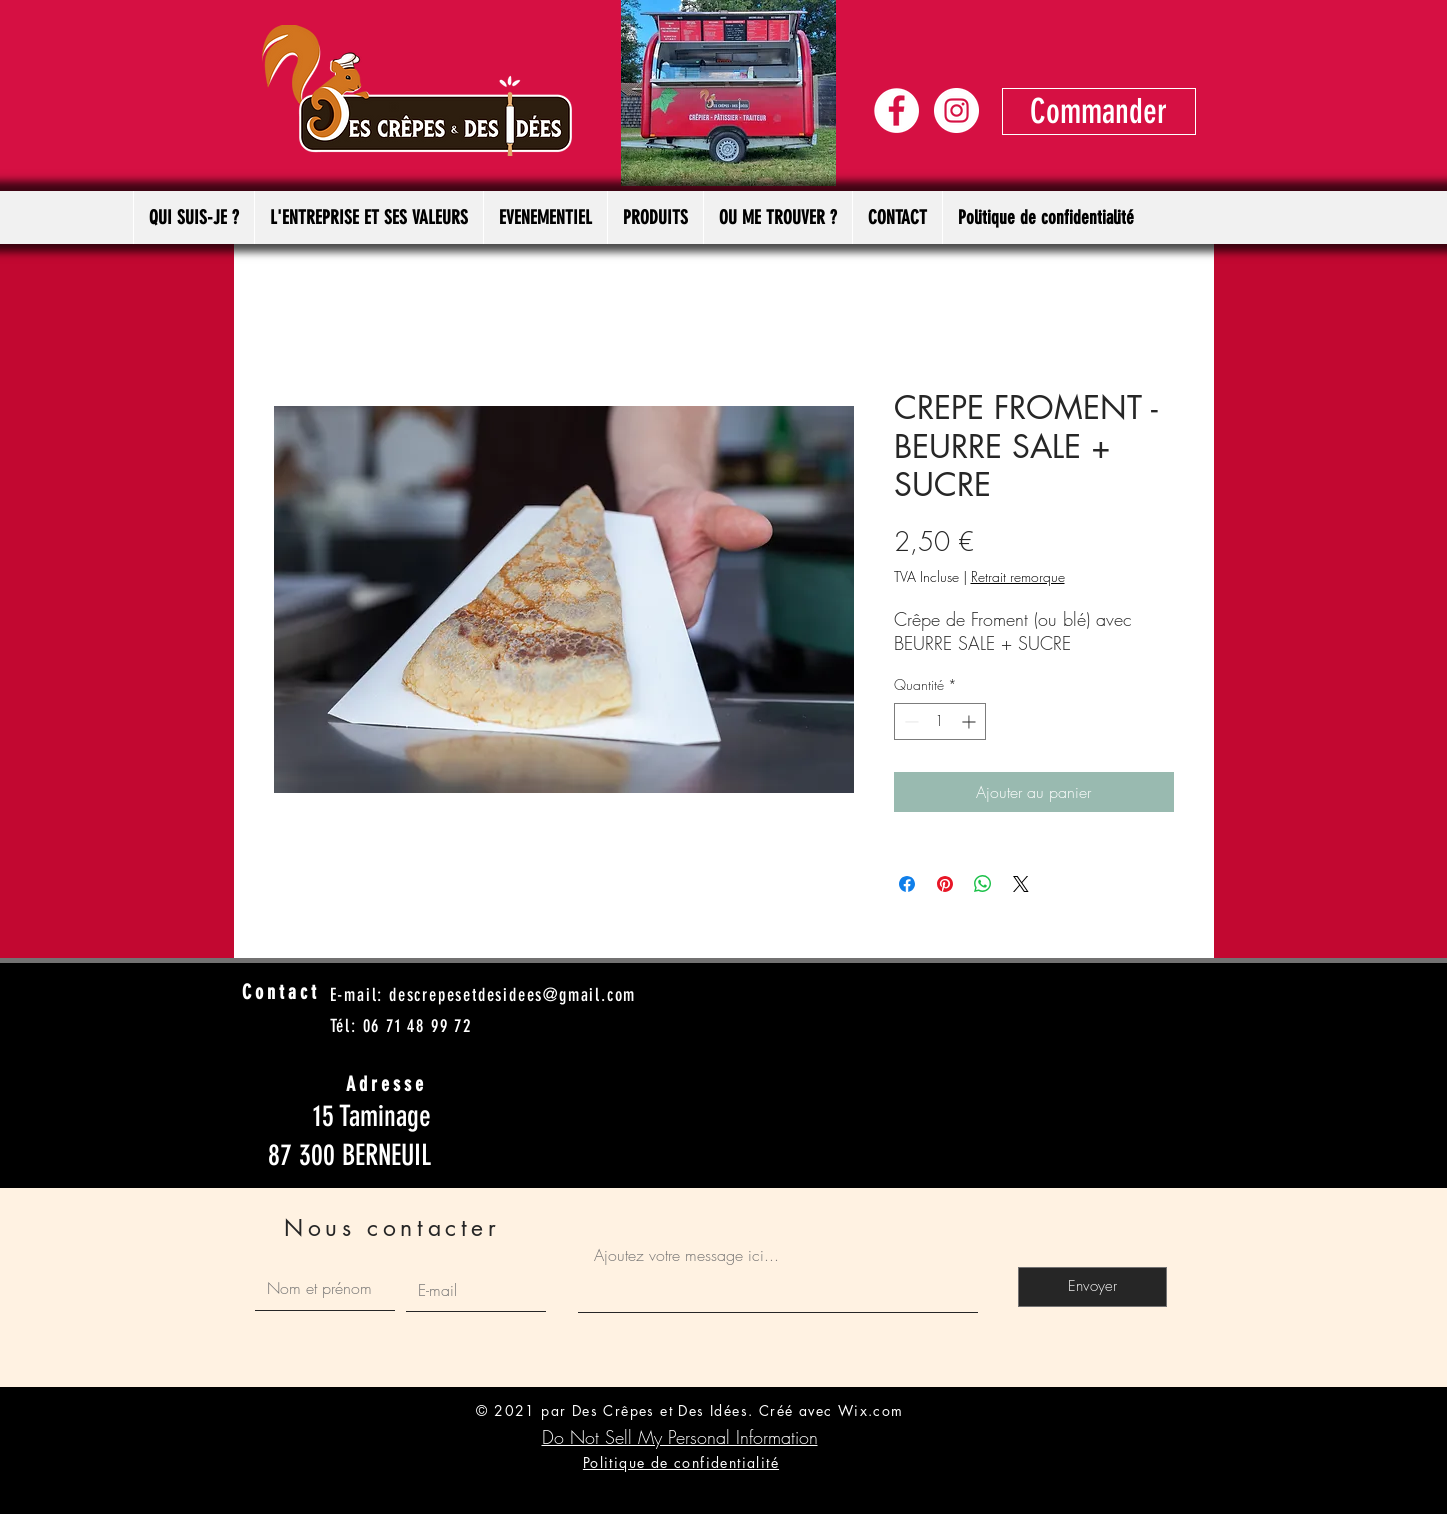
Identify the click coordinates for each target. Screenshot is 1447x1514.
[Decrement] (909, 721)
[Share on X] (1021, 884)
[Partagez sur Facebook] (907, 884)
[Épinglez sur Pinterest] (945, 884)
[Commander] (1099, 111)
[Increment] (970, 721)
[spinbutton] (940, 721)
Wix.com (871, 1410)
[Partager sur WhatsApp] (983, 884)
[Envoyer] (1092, 1287)
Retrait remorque (1018, 576)
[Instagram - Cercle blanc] (956, 110)
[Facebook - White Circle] (896, 110)
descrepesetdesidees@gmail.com (512, 995)
